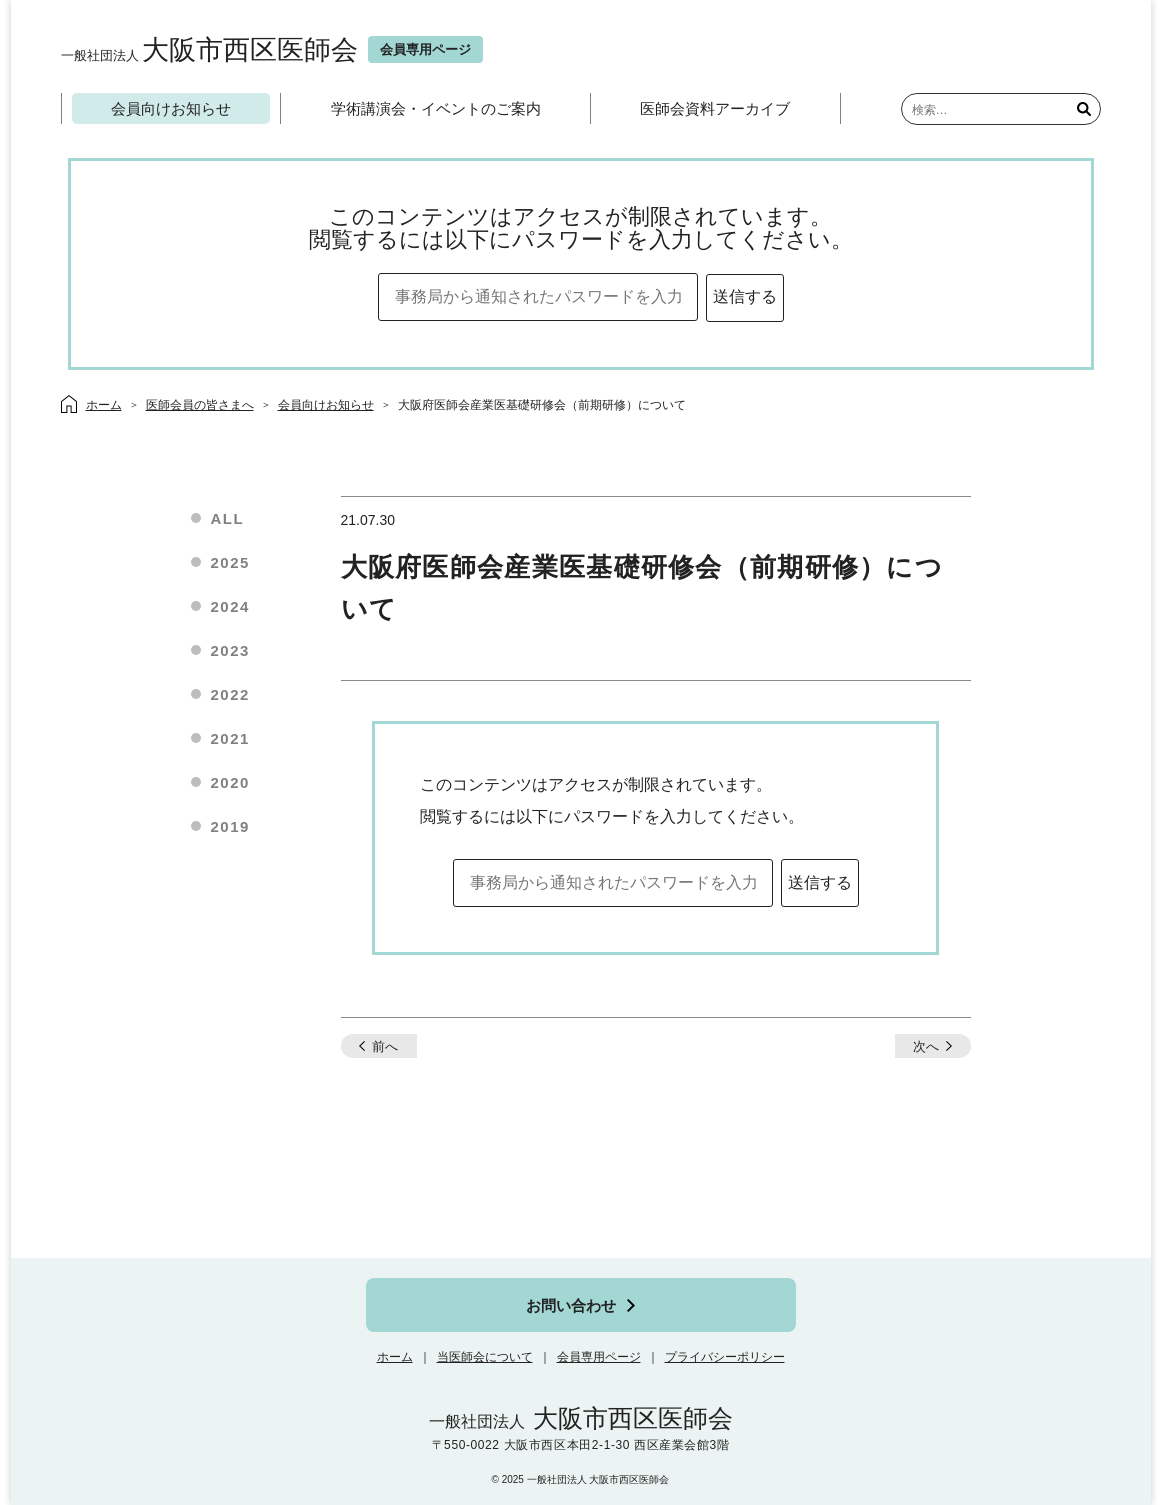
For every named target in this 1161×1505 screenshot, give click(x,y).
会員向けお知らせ (171, 108)
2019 (230, 826)
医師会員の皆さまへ (200, 405)
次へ (926, 1046)
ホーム (395, 1357)
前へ (385, 1046)
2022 (230, 694)
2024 (230, 606)
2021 (230, 738)
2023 (230, 650)
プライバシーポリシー (725, 1357)
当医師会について (485, 1357)
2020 (230, 782)
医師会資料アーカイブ (715, 108)
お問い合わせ (571, 1305)
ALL (228, 518)
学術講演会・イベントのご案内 (436, 108)
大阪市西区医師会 (209, 49)
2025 (230, 562)
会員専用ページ (599, 1357)
